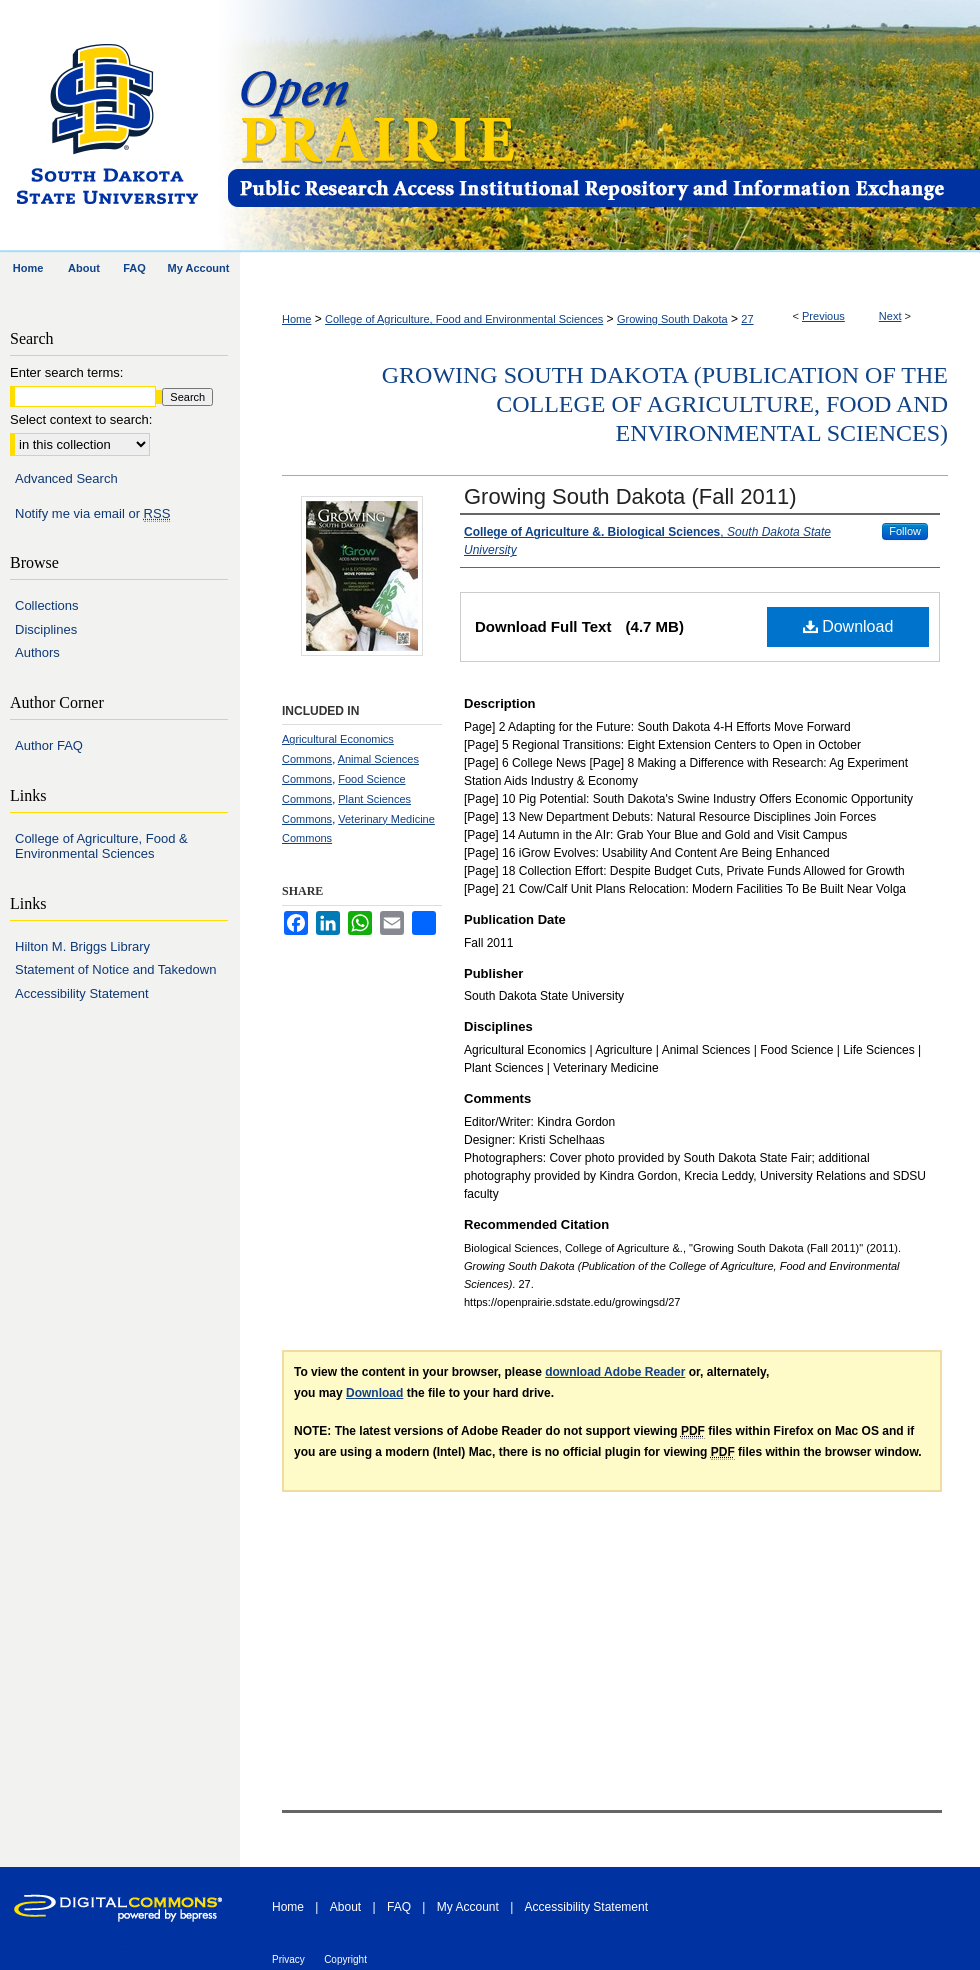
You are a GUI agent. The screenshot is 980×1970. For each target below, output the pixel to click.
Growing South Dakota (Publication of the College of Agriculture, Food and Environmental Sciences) (665, 404)
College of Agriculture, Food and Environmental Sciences (464, 319)
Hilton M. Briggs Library (82, 946)
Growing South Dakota (672, 319)
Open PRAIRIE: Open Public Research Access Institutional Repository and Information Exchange (602, 126)
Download (848, 626)
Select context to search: (81, 419)
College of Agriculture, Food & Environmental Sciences (101, 846)
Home (296, 319)
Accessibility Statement (82, 993)
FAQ (399, 1907)
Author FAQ (49, 745)
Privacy (288, 1959)
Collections (47, 605)
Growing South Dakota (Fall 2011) (630, 496)
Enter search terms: (66, 372)
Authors (37, 652)
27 (747, 319)
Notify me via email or (92, 514)
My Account (468, 1907)
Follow (905, 531)
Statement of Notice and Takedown (115, 969)
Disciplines (46, 629)
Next (890, 316)
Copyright (345, 1959)
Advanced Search (66, 478)
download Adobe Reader (615, 1372)
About (345, 1907)
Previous (823, 316)
